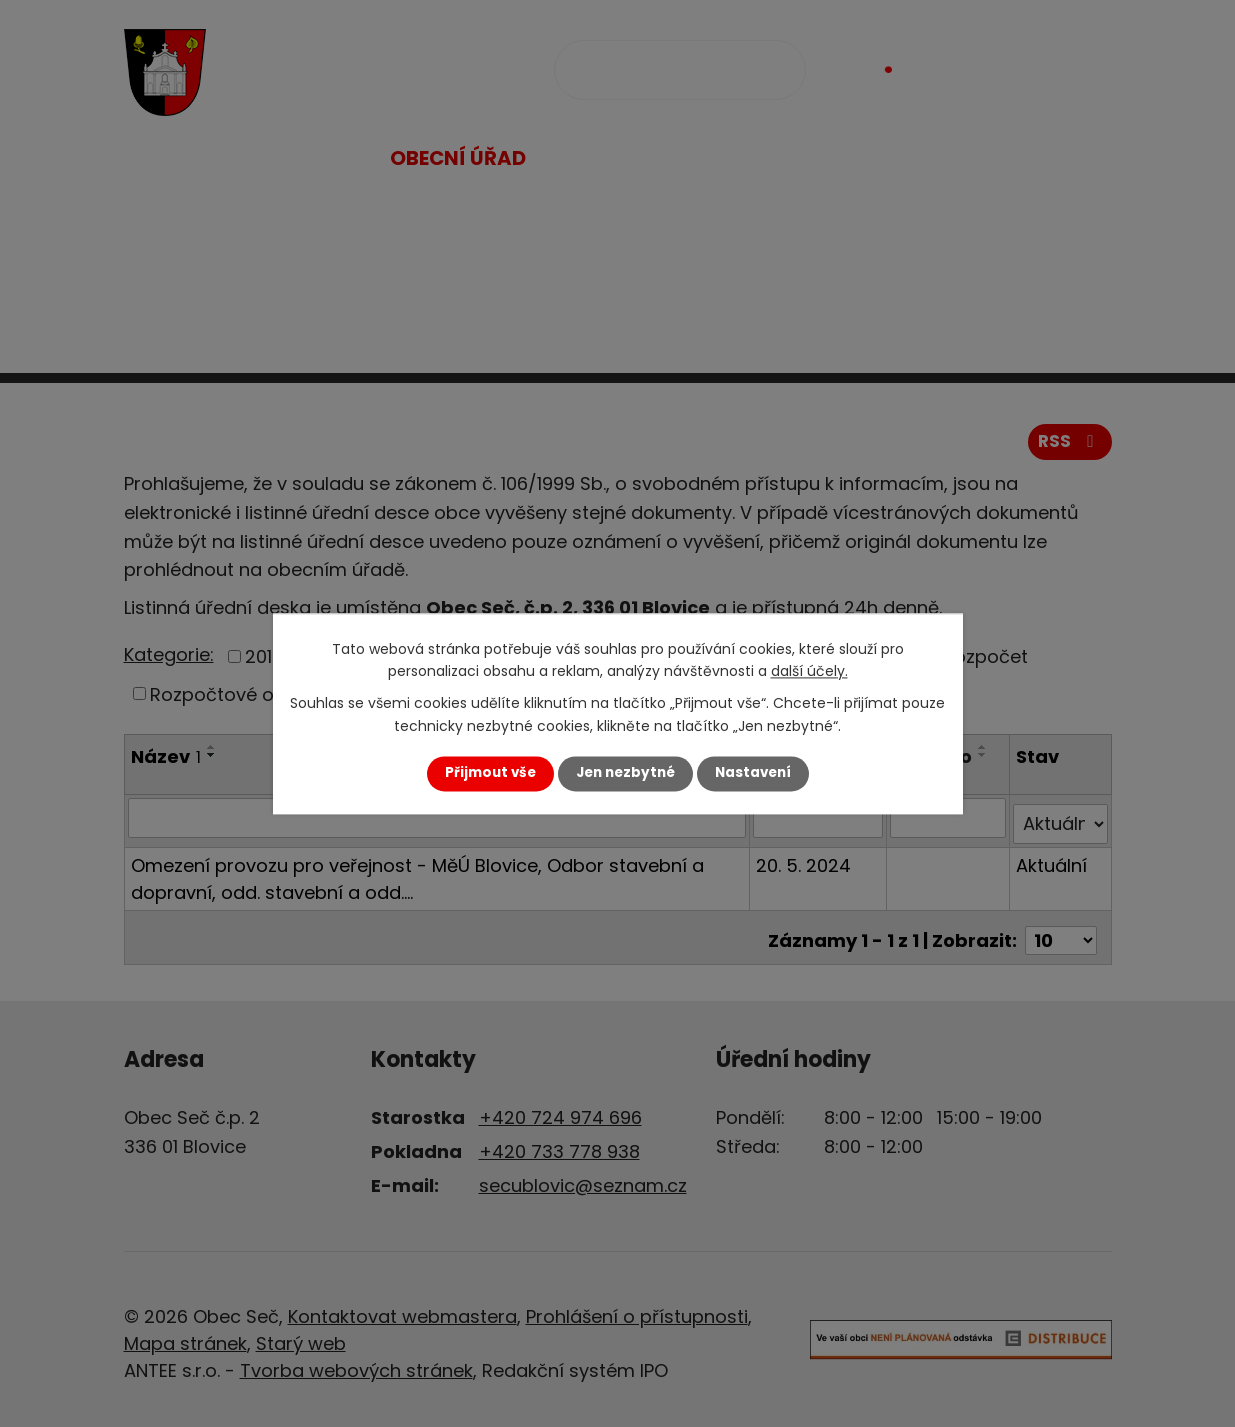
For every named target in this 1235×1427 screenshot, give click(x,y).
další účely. (809, 671)
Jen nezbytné (625, 773)
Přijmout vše (490, 773)
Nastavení (753, 773)
